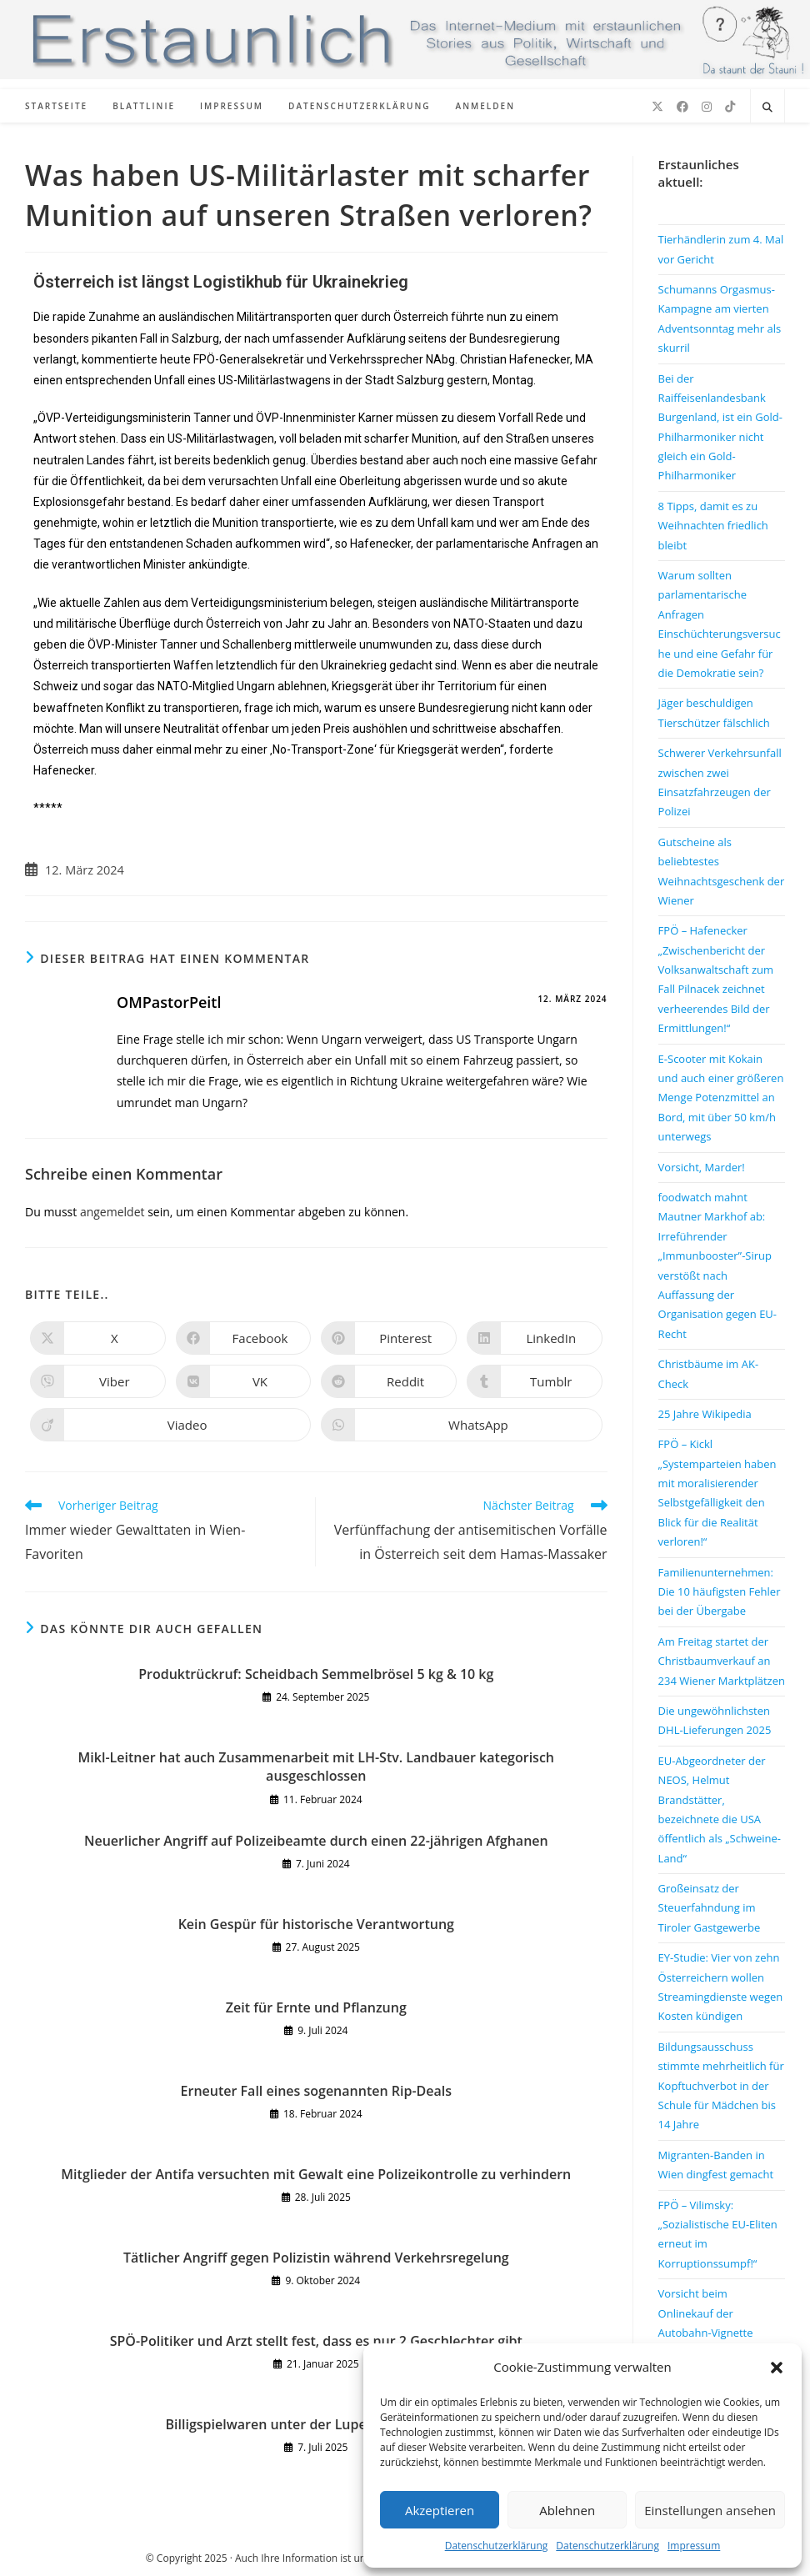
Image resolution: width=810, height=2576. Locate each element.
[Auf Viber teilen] (98, 1381)
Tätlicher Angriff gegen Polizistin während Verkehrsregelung (316, 2257)
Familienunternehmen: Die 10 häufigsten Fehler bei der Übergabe (719, 1592)
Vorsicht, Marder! (701, 1167)
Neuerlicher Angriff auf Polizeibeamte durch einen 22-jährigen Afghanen (316, 1841)
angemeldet (112, 1212)
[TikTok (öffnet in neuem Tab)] (730, 107)
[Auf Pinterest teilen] (389, 1338)
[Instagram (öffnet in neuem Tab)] (706, 107)
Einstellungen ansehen (710, 2510)
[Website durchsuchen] (767, 107)
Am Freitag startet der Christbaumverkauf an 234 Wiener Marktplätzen (721, 1661)
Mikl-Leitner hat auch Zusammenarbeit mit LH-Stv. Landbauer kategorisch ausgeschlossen (316, 1766)
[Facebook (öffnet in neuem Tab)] (682, 107)
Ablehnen (567, 2510)
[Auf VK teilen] (244, 1381)
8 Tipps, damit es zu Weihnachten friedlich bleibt (713, 526)
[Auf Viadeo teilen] (170, 1424)
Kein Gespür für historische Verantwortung (316, 1924)
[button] (776, 2367)
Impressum (694, 2545)
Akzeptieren (439, 2510)
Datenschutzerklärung (496, 2545)
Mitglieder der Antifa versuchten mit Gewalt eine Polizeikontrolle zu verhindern (316, 2174)
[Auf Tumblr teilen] (534, 1381)
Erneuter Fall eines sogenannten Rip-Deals (316, 2091)
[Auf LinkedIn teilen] (534, 1338)
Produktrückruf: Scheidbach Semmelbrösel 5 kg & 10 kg (315, 1674)
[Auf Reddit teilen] (389, 1381)
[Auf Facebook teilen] (244, 1338)
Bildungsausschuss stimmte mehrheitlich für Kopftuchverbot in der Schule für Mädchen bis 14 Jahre (721, 2085)
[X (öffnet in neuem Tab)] (657, 107)
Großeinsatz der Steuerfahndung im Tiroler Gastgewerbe (709, 1908)
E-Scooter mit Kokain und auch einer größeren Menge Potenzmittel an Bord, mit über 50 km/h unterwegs (721, 1098)
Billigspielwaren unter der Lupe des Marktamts (317, 2424)
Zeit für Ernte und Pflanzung (316, 2007)
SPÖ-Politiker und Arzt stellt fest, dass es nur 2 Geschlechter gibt (316, 2341)
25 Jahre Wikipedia (705, 1413)
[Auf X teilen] (98, 1338)
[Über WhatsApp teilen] (461, 1424)
